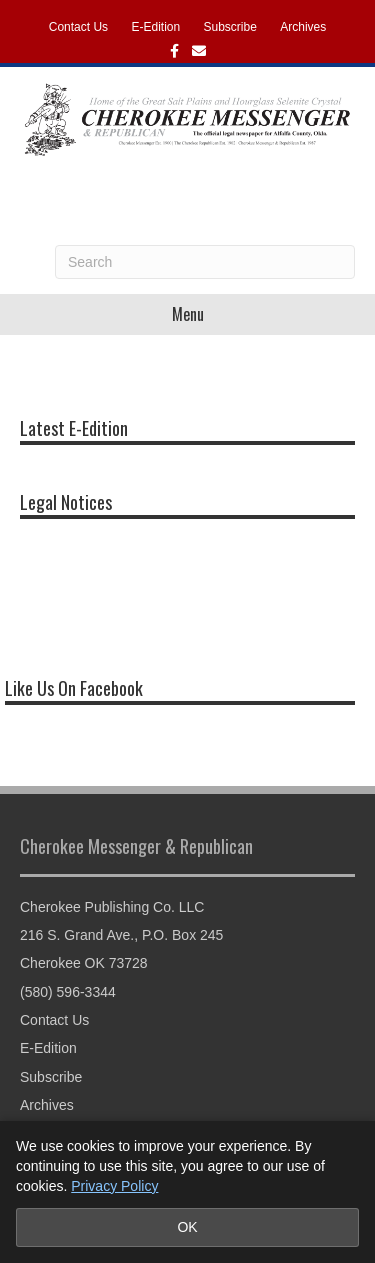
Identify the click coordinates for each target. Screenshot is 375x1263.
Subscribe (230, 27)
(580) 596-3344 (68, 992)
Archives (303, 27)
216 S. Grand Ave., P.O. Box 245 (121, 935)
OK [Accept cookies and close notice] (187, 1227)
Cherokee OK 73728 (84, 963)
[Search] (205, 262)
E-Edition (155, 27)
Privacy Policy (114, 1186)
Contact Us (78, 27)
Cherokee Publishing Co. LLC (112, 907)
